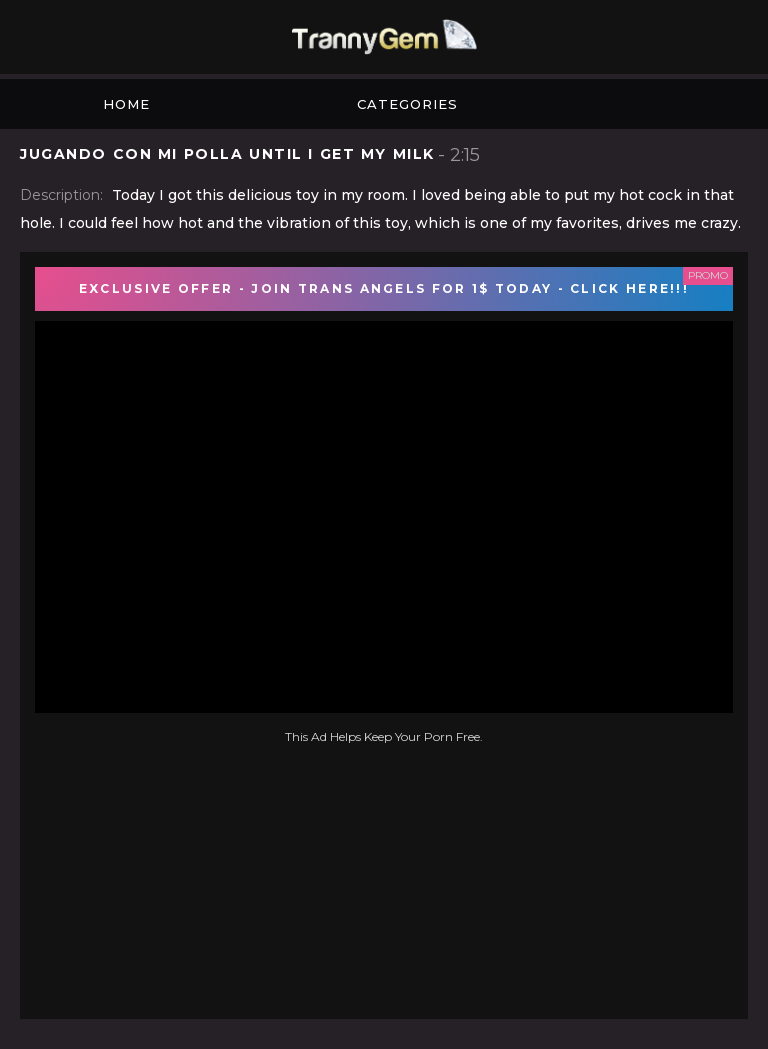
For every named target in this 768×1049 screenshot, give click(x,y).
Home (126, 104)
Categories (407, 104)
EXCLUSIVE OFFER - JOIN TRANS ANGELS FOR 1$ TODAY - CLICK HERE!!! (384, 288)
